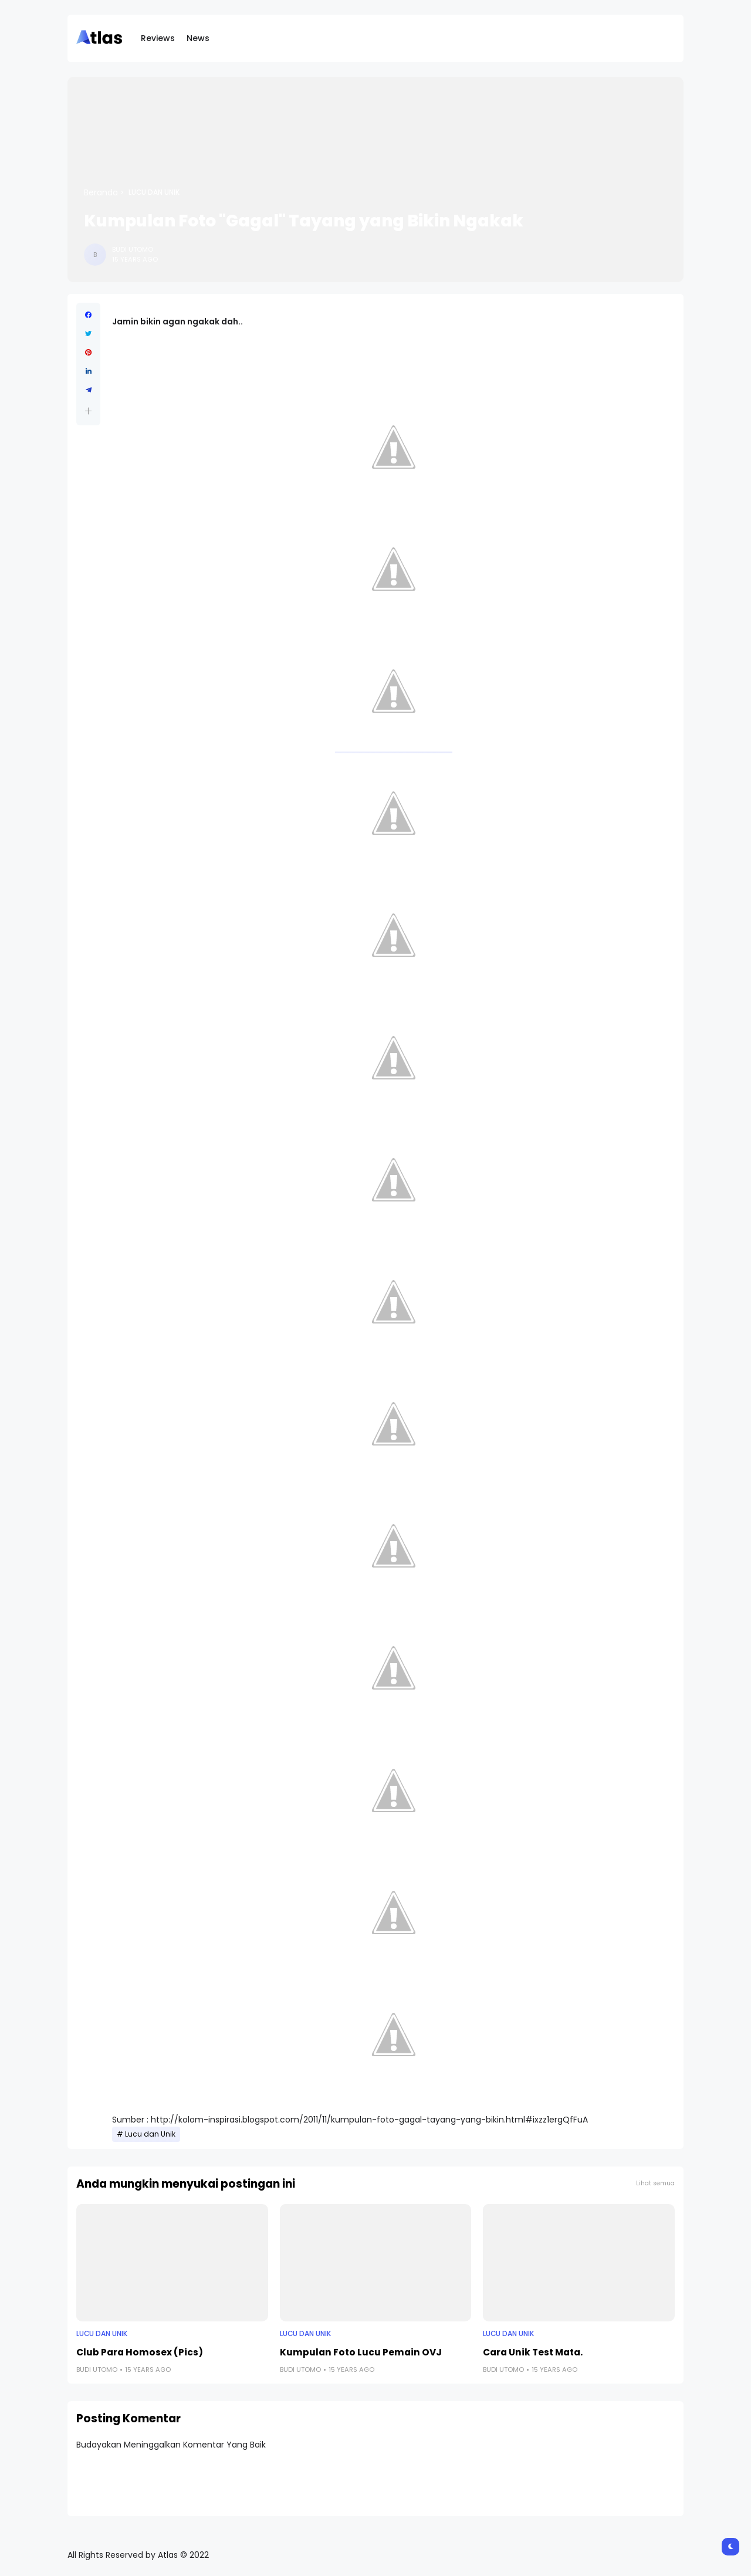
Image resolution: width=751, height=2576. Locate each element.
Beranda (101, 192)
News (198, 38)
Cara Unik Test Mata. (533, 2352)
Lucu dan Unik (154, 192)
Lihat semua (655, 2183)
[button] (88, 411)
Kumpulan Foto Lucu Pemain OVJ (361, 2352)
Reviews (158, 38)
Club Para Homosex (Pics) (139, 2352)
